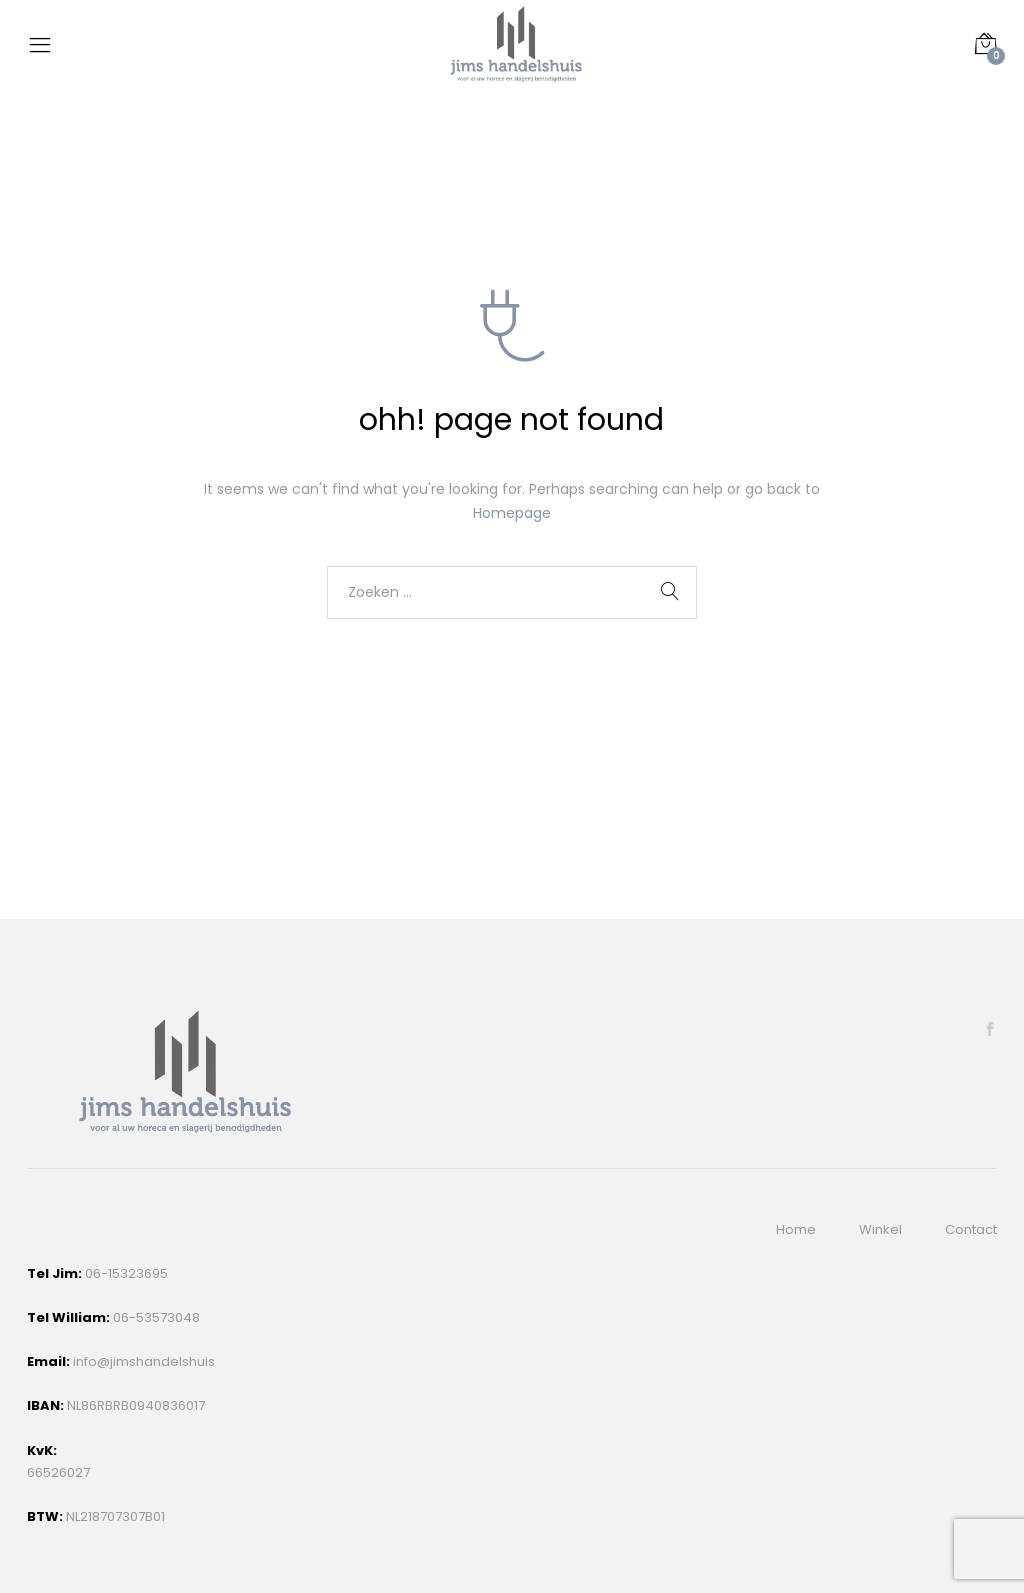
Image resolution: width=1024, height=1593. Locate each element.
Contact (971, 1229)
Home (796, 1229)
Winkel (880, 1229)
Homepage (512, 513)
